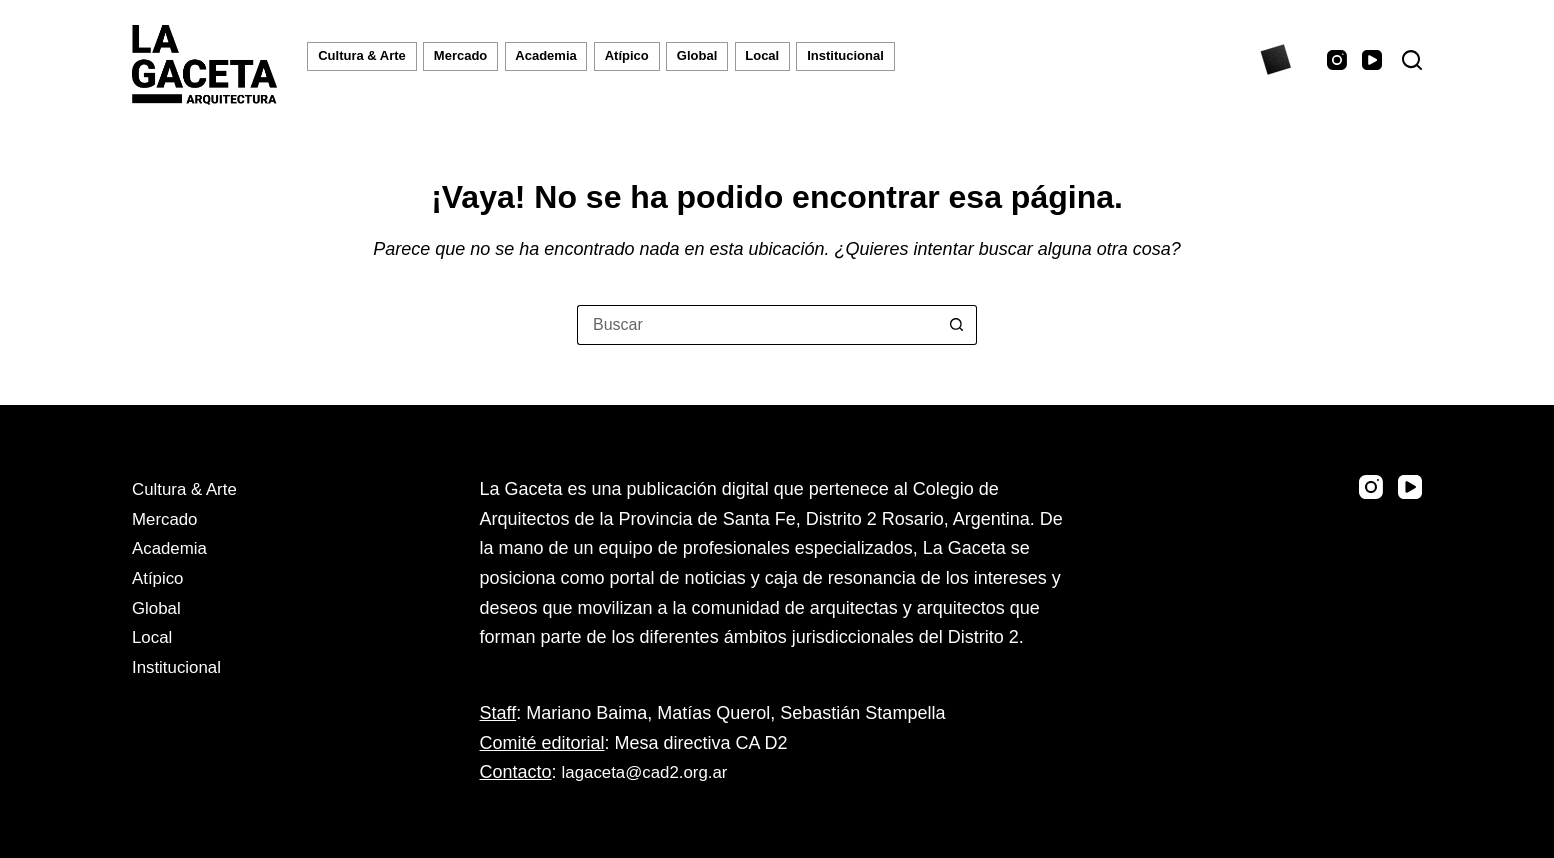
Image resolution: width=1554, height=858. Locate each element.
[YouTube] (1372, 60)
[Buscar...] (757, 325)
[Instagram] (1337, 60)
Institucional (845, 55)
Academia (545, 55)
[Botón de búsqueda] (957, 325)
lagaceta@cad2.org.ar (650, 772)
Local (762, 55)
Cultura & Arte (362, 55)
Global (697, 55)
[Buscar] (1412, 60)
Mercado (460, 55)
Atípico (627, 55)
